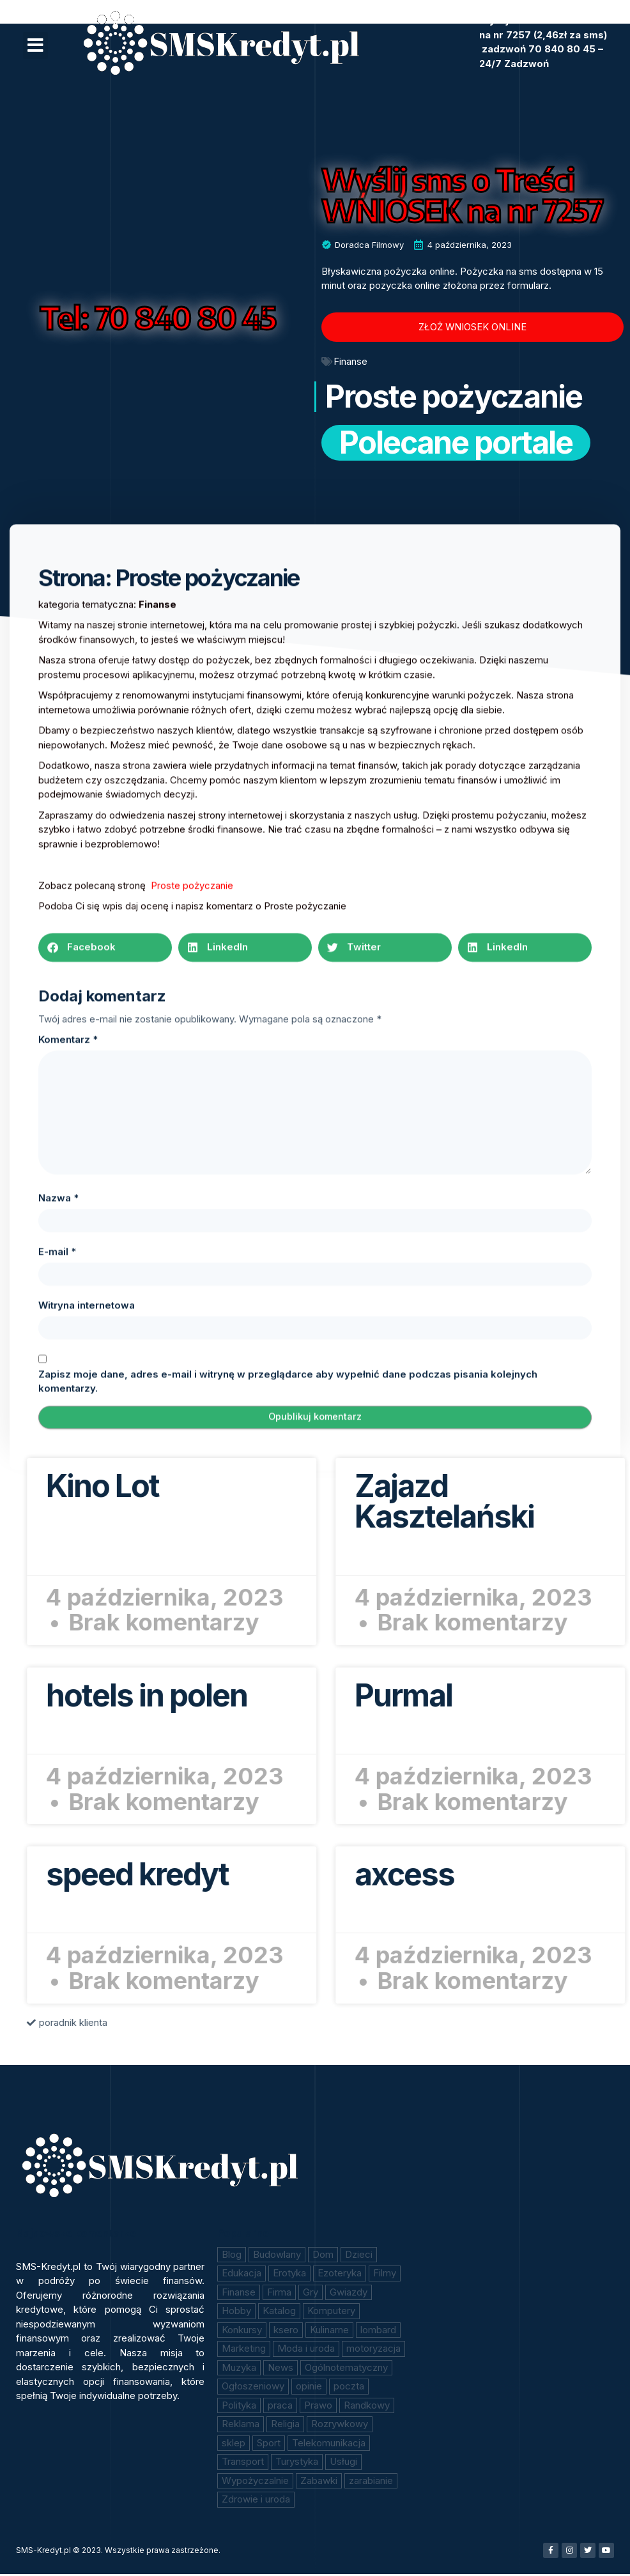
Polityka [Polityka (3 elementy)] (239, 2407)
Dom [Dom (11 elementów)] (323, 2256)
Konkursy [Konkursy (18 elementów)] (242, 2332)
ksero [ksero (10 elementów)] (285, 2332)
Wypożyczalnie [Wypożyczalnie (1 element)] (255, 2482)
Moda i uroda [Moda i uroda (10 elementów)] (306, 2350)
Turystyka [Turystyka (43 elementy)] (296, 2463)
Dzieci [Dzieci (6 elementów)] (359, 2256)
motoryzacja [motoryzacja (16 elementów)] (373, 2350)
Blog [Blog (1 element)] (232, 2256)
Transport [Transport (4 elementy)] (243, 2463)
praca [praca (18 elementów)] (280, 2407)
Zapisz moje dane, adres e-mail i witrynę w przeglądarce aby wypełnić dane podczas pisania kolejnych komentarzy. (287, 1976)
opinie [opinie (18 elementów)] (309, 2388)
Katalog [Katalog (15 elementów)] (279, 2312)
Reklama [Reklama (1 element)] (240, 2425)
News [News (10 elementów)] (280, 2369)
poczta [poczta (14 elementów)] (349, 2388)
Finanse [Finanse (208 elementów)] (239, 2294)
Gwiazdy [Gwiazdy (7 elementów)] (348, 2294)
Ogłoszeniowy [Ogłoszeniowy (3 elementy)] (253, 2388)
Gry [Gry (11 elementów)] (310, 2294)
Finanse (350, 361)
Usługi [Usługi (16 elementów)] (343, 2463)
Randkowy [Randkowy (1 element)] (367, 2407)
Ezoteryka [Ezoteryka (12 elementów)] (340, 2275)
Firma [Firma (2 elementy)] (279, 2294)
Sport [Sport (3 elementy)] (268, 2445)
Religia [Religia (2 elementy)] (285, 2425)
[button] (35, 45)
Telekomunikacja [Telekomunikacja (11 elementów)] (328, 2445)
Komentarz (68, 1635)
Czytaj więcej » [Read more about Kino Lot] (562, 1525)
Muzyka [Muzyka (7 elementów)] (239, 2369)
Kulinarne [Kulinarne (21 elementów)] (329, 2332)
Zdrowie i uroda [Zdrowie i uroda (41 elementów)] (256, 2501)
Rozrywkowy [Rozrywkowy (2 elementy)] (339, 2425)
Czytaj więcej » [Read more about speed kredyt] (562, 1914)
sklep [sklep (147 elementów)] (233, 2445)
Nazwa (58, 1794)
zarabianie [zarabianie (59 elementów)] (371, 2482)
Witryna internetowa (86, 1901)
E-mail (57, 1847)
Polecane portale (455, 451)
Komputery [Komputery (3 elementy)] (331, 2312)
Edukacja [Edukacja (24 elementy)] (241, 2275)
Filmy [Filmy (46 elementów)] (384, 2275)
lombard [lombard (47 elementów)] (378, 2332)
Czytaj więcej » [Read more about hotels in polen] (562, 1734)
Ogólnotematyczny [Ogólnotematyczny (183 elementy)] (346, 2369)
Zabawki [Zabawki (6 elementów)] (318, 2482)
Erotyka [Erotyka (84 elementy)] (289, 2275)
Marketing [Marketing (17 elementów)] (244, 2350)
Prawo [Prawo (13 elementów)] (318, 2407)
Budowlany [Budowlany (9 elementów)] (277, 2256)
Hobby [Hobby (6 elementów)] (236, 2312)
